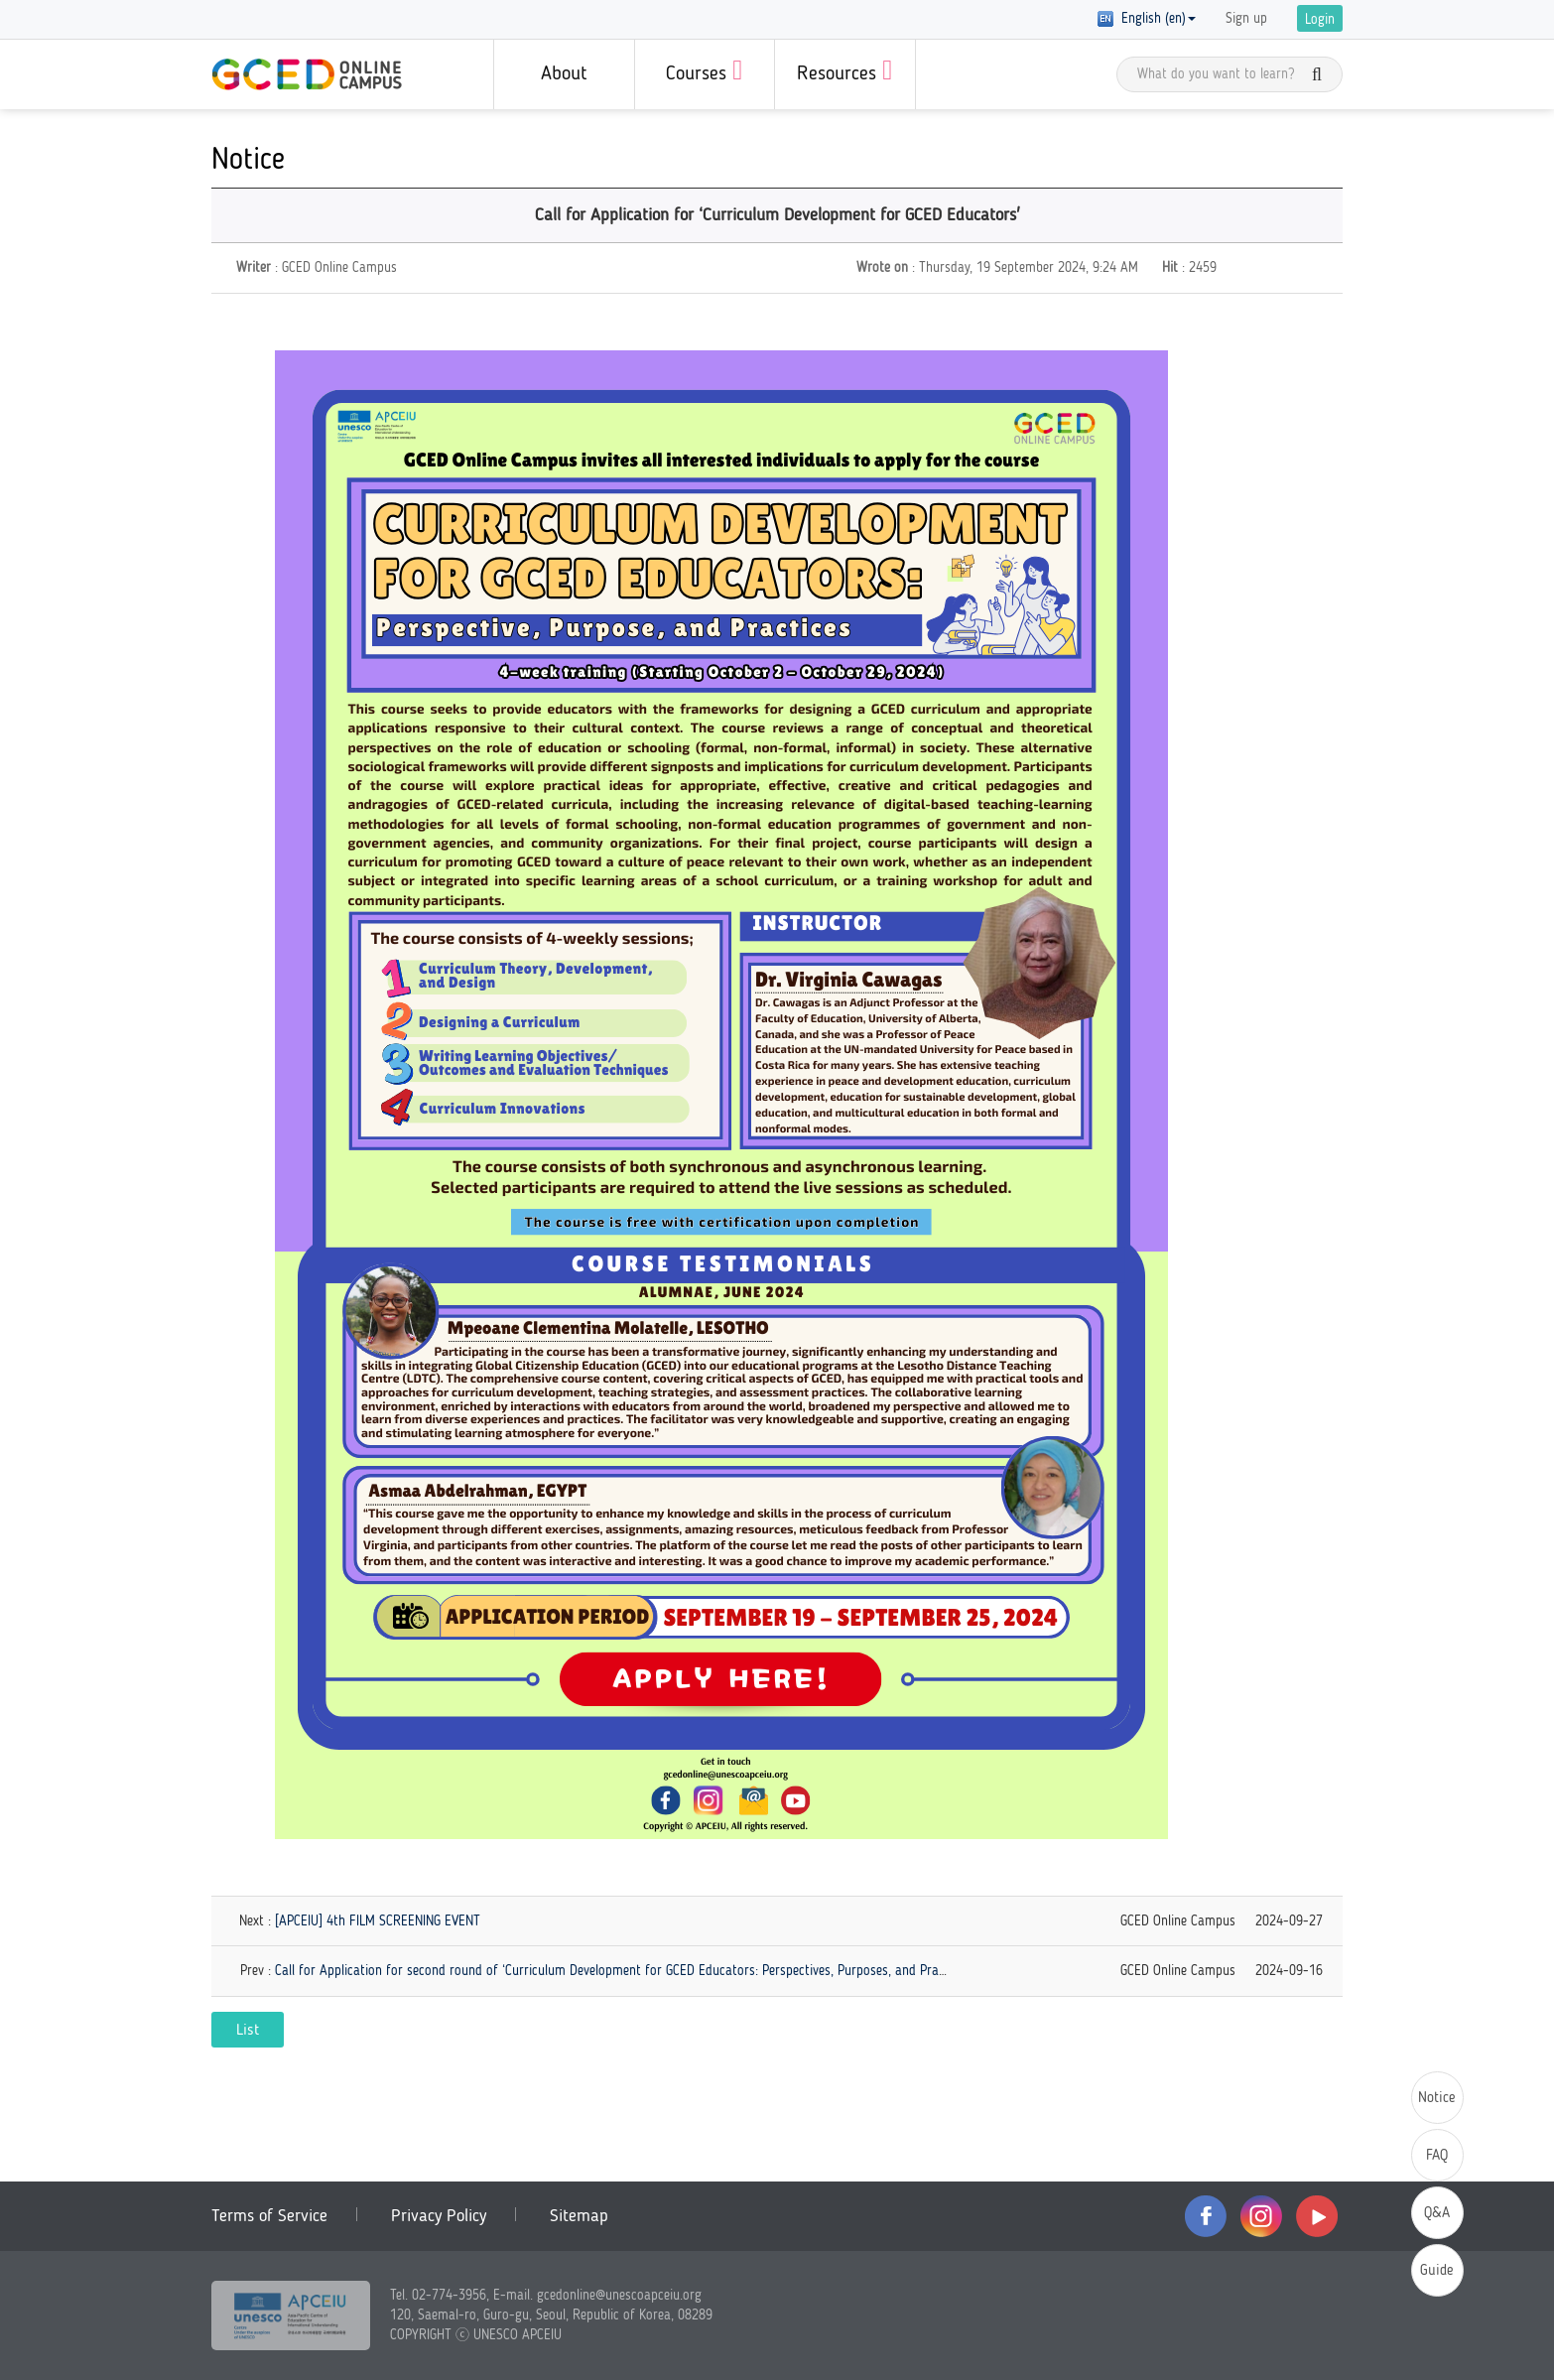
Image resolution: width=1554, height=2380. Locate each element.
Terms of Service (269, 2216)
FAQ (1437, 2156)
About (563, 74)
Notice (1437, 2098)
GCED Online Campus (306, 74)
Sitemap (579, 2216)
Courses (704, 70)
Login (1320, 20)
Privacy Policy (438, 2216)
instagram (1261, 2216)
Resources (844, 70)
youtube (1317, 2216)
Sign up (1246, 19)
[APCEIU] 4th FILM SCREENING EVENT (377, 1921)
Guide (1437, 2271)
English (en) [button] (1147, 19)
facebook (1205, 2216)
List (247, 2031)
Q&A (1437, 2213)
